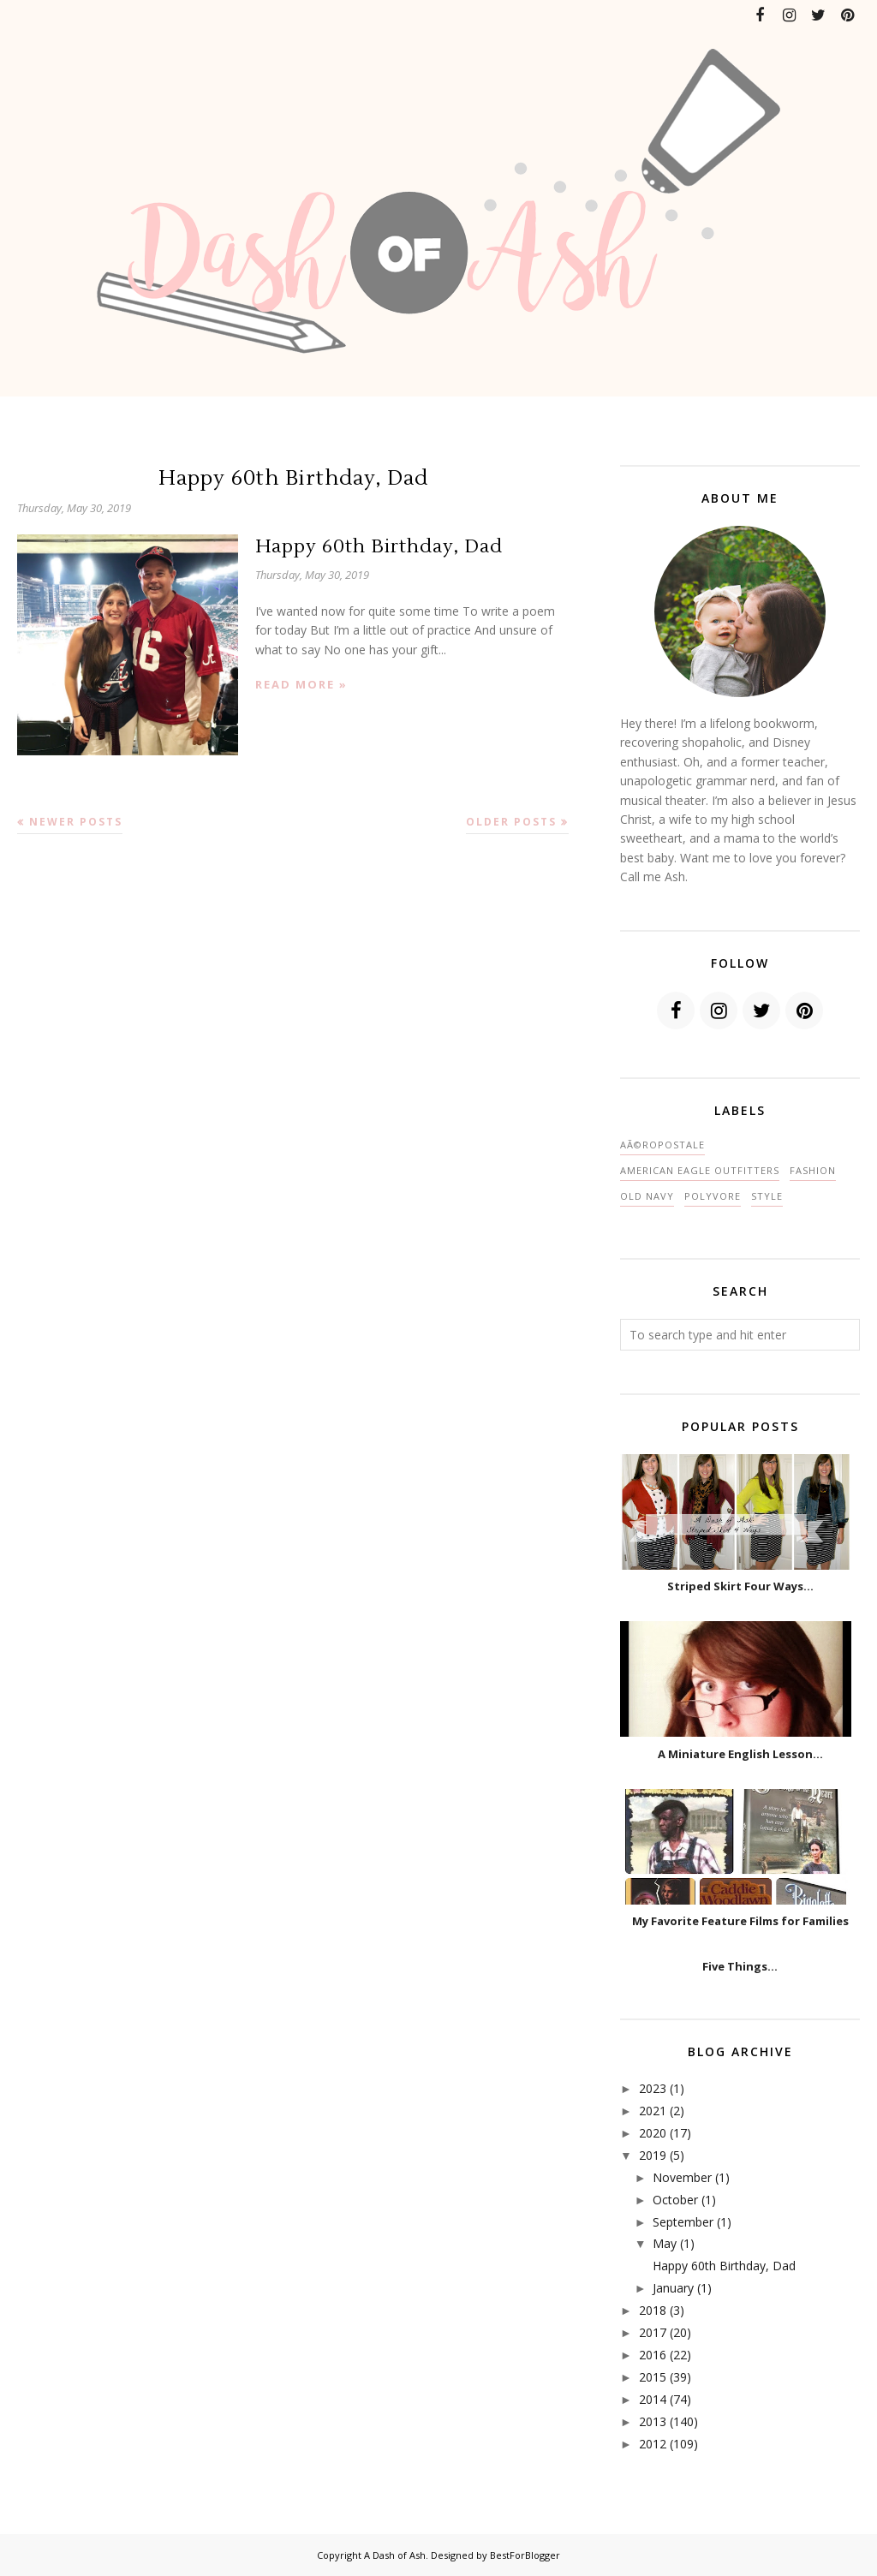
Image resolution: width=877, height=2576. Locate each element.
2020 (652, 2133)
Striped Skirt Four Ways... (740, 1586)
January (673, 2288)
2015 (652, 2377)
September (683, 2222)
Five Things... (740, 1966)
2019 (652, 2155)
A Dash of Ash (395, 2555)
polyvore (712, 1196)
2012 (652, 2444)
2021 (652, 2110)
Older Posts (511, 821)
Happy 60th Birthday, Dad (293, 478)
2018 (652, 2310)
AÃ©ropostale (662, 1144)
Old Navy (647, 1196)
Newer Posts (75, 821)
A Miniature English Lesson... (740, 1754)
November (682, 2177)
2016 (652, 2354)
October (675, 2199)
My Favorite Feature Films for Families (740, 1921)
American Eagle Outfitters (699, 1170)
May (665, 2243)
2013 (652, 2421)
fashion (813, 1170)
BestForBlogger (525, 2555)
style (767, 1196)
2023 (652, 2088)
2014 (652, 2399)
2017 (652, 2332)
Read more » (301, 684)
